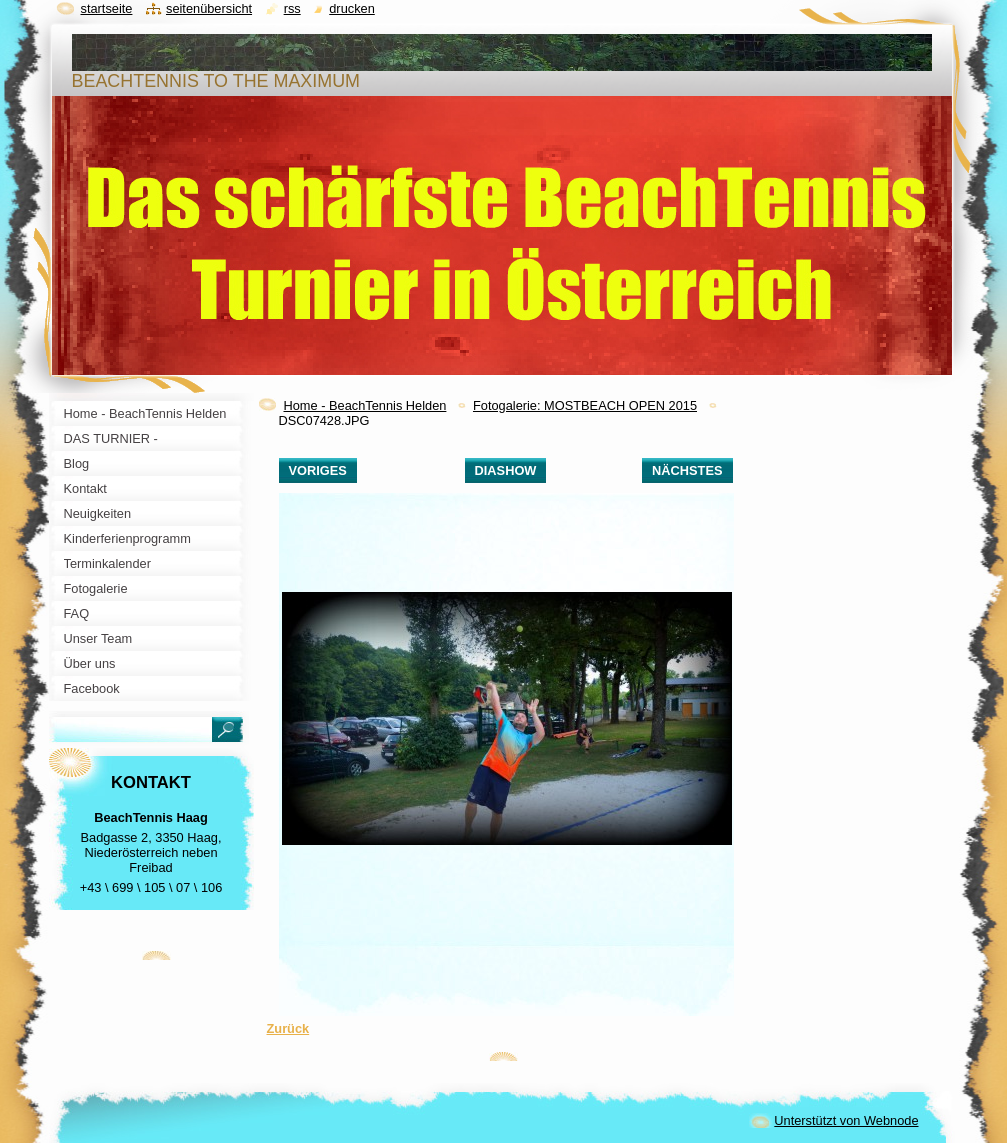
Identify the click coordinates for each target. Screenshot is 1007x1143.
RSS (292, 8)
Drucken (352, 8)
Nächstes (687, 470)
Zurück (288, 1028)
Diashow (506, 470)
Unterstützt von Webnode (846, 1120)
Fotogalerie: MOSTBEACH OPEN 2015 (585, 405)
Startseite (107, 8)
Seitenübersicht (209, 8)
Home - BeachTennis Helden (365, 405)
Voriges (318, 470)
